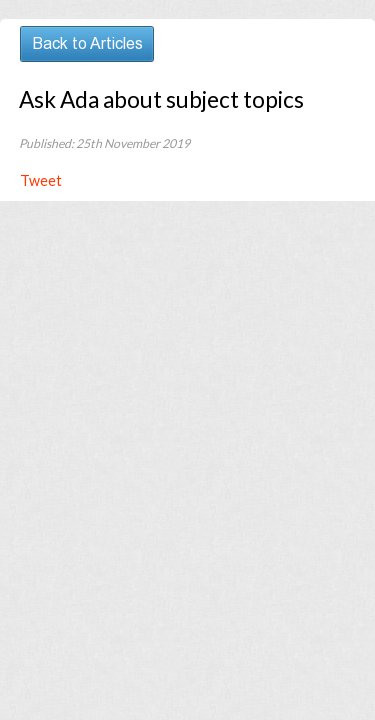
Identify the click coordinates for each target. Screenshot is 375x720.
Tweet (41, 180)
